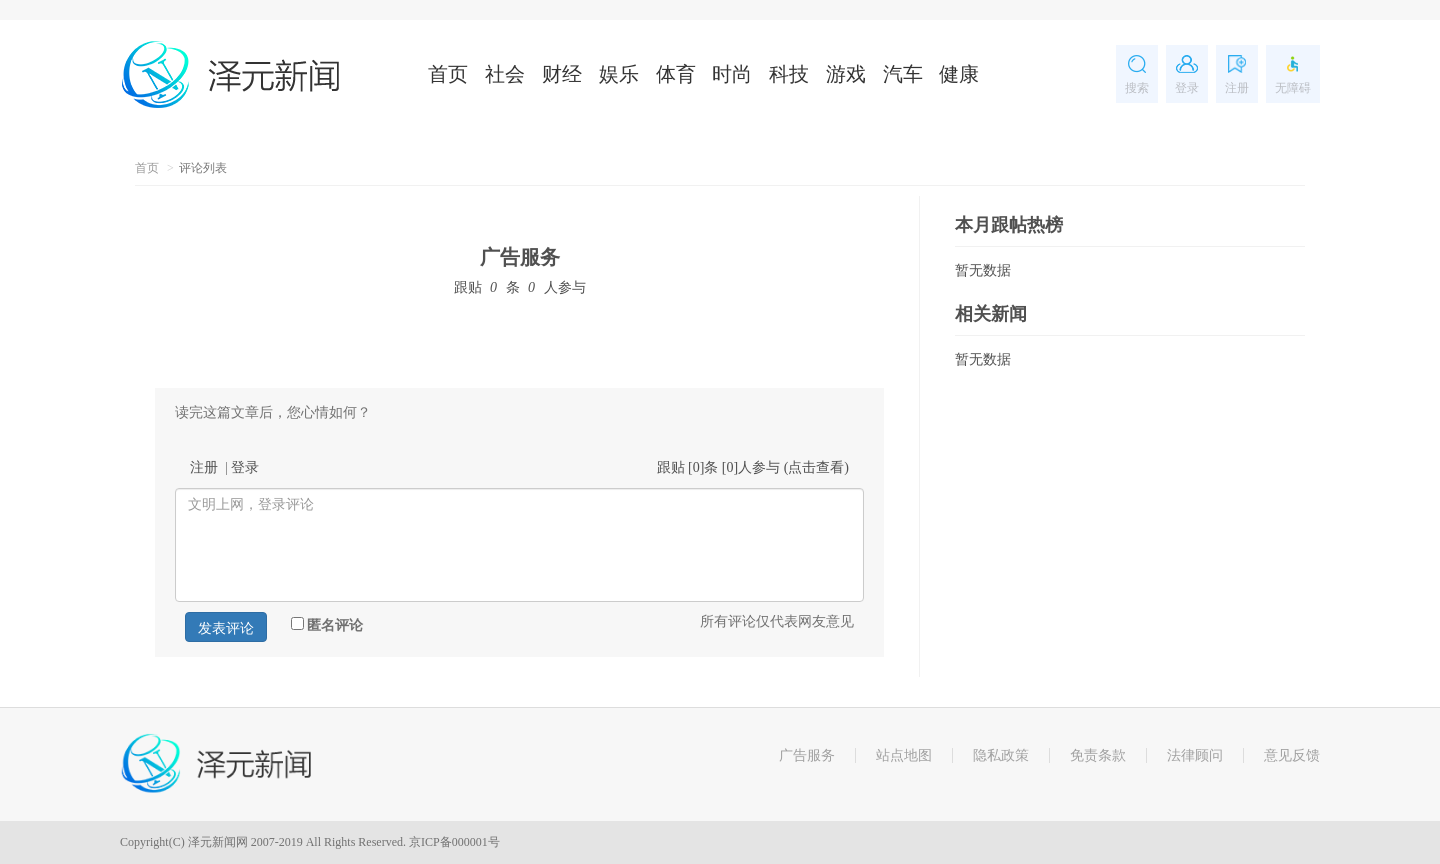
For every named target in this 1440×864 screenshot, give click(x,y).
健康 (959, 74)
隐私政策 (1001, 755)
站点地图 (904, 755)
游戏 (846, 74)
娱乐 (619, 74)
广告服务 (520, 257)
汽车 (903, 74)
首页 (448, 74)
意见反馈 (1292, 755)
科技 (789, 74)
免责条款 (1098, 755)
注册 (204, 467)
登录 (245, 467)
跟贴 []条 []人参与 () (753, 467)
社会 (505, 74)
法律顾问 (1195, 755)
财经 (562, 74)
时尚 (732, 74)
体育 (676, 74)
